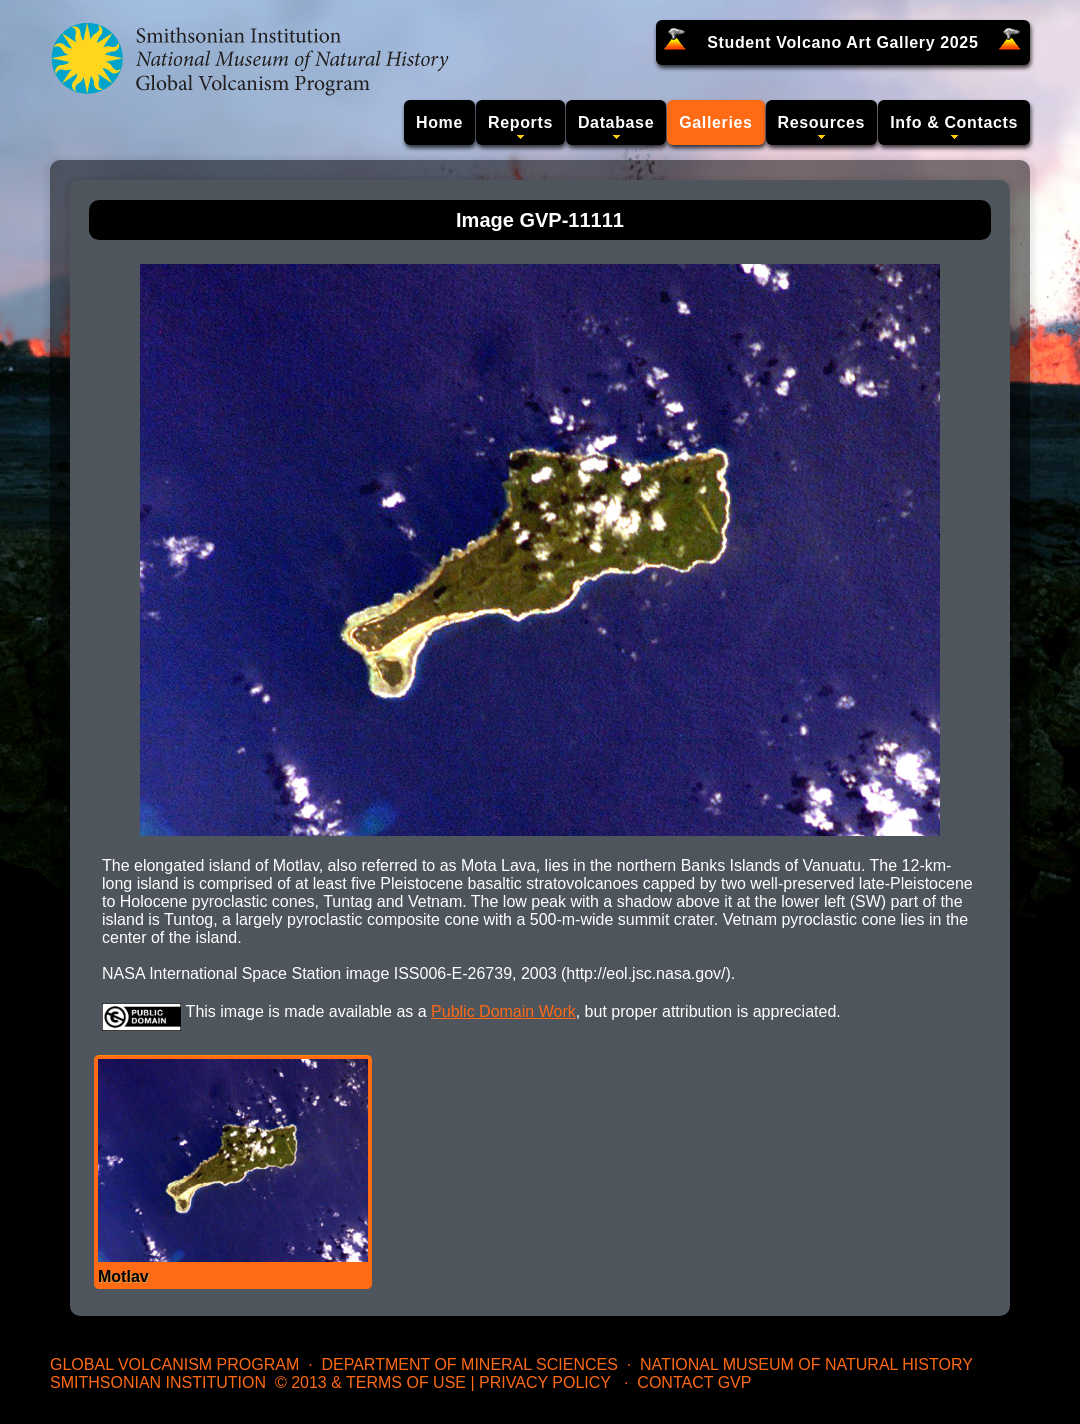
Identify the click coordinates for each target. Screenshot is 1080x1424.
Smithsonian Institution (158, 1382)
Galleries (715, 122)
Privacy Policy (545, 1382)
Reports (520, 122)
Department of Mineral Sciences (469, 1364)
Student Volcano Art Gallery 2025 (842, 42)
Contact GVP (694, 1382)
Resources (822, 122)
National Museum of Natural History (806, 1364)
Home (439, 122)
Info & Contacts (954, 122)
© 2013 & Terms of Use (370, 1382)
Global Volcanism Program (174, 1364)
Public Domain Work (503, 1011)
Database (616, 122)
